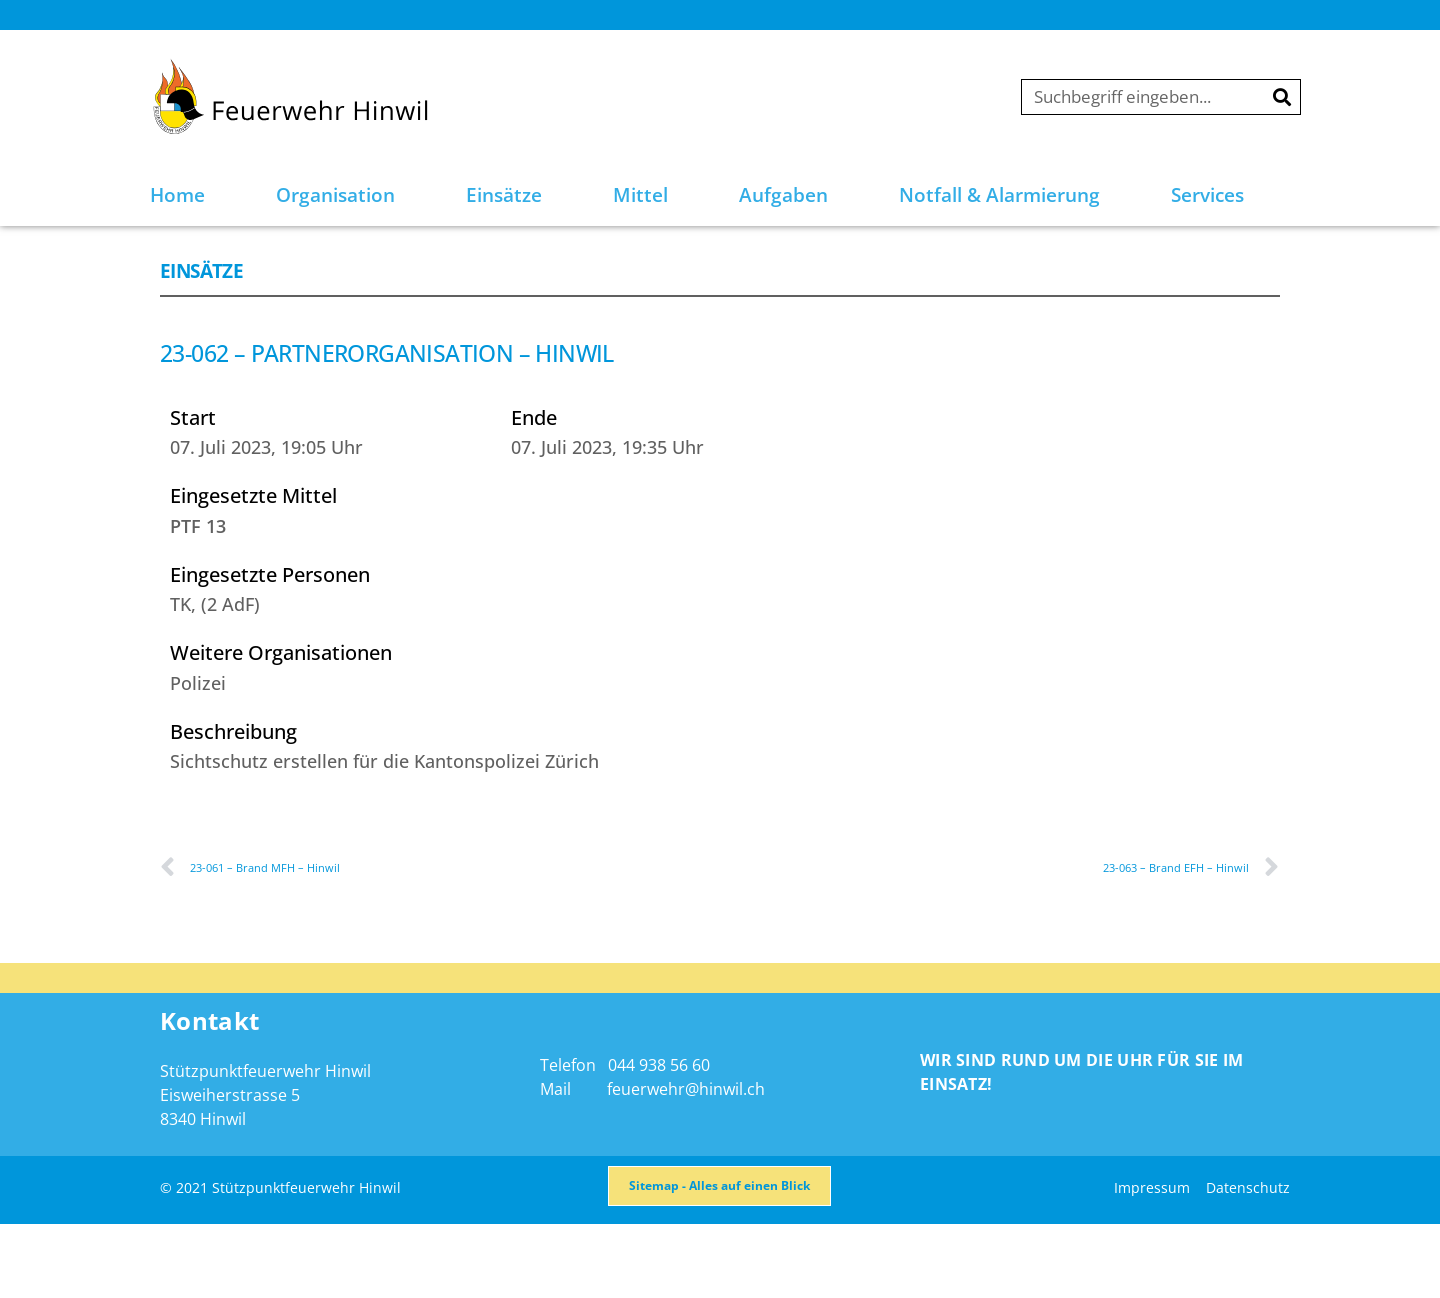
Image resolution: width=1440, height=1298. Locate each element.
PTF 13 (198, 579)
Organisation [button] (335, 195)
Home (177, 195)
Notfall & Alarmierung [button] (999, 195)
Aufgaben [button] (783, 195)
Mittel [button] (640, 195)
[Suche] (1282, 97)
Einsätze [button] (504, 195)
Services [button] (1207, 195)
